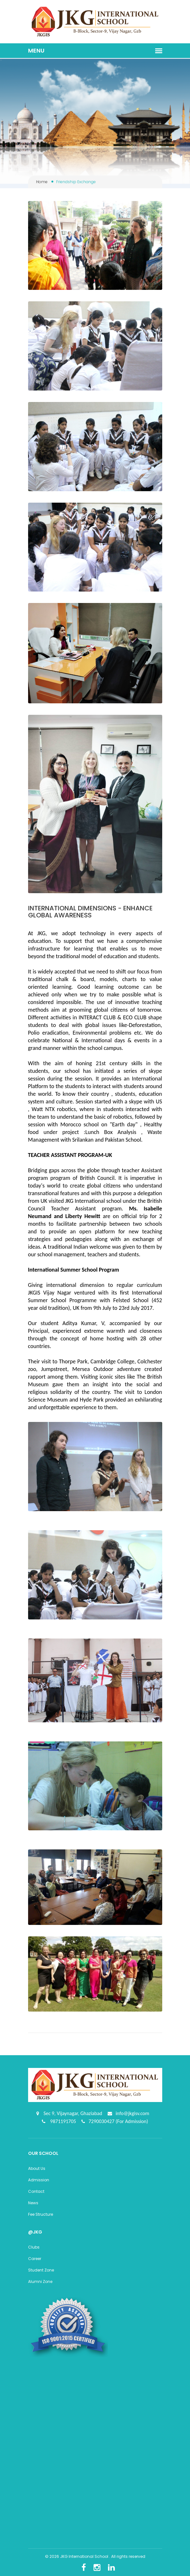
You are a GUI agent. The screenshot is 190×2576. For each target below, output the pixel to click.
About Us (36, 2168)
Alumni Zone (40, 2281)
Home (42, 181)
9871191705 (62, 2121)
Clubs (34, 2247)
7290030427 (102, 2121)
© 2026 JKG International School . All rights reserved (95, 2556)
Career (34, 2258)
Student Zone (41, 2270)
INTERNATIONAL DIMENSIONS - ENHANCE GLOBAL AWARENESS (90, 912)
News (33, 2203)
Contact (36, 2191)
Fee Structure (40, 2214)
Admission (38, 2180)
